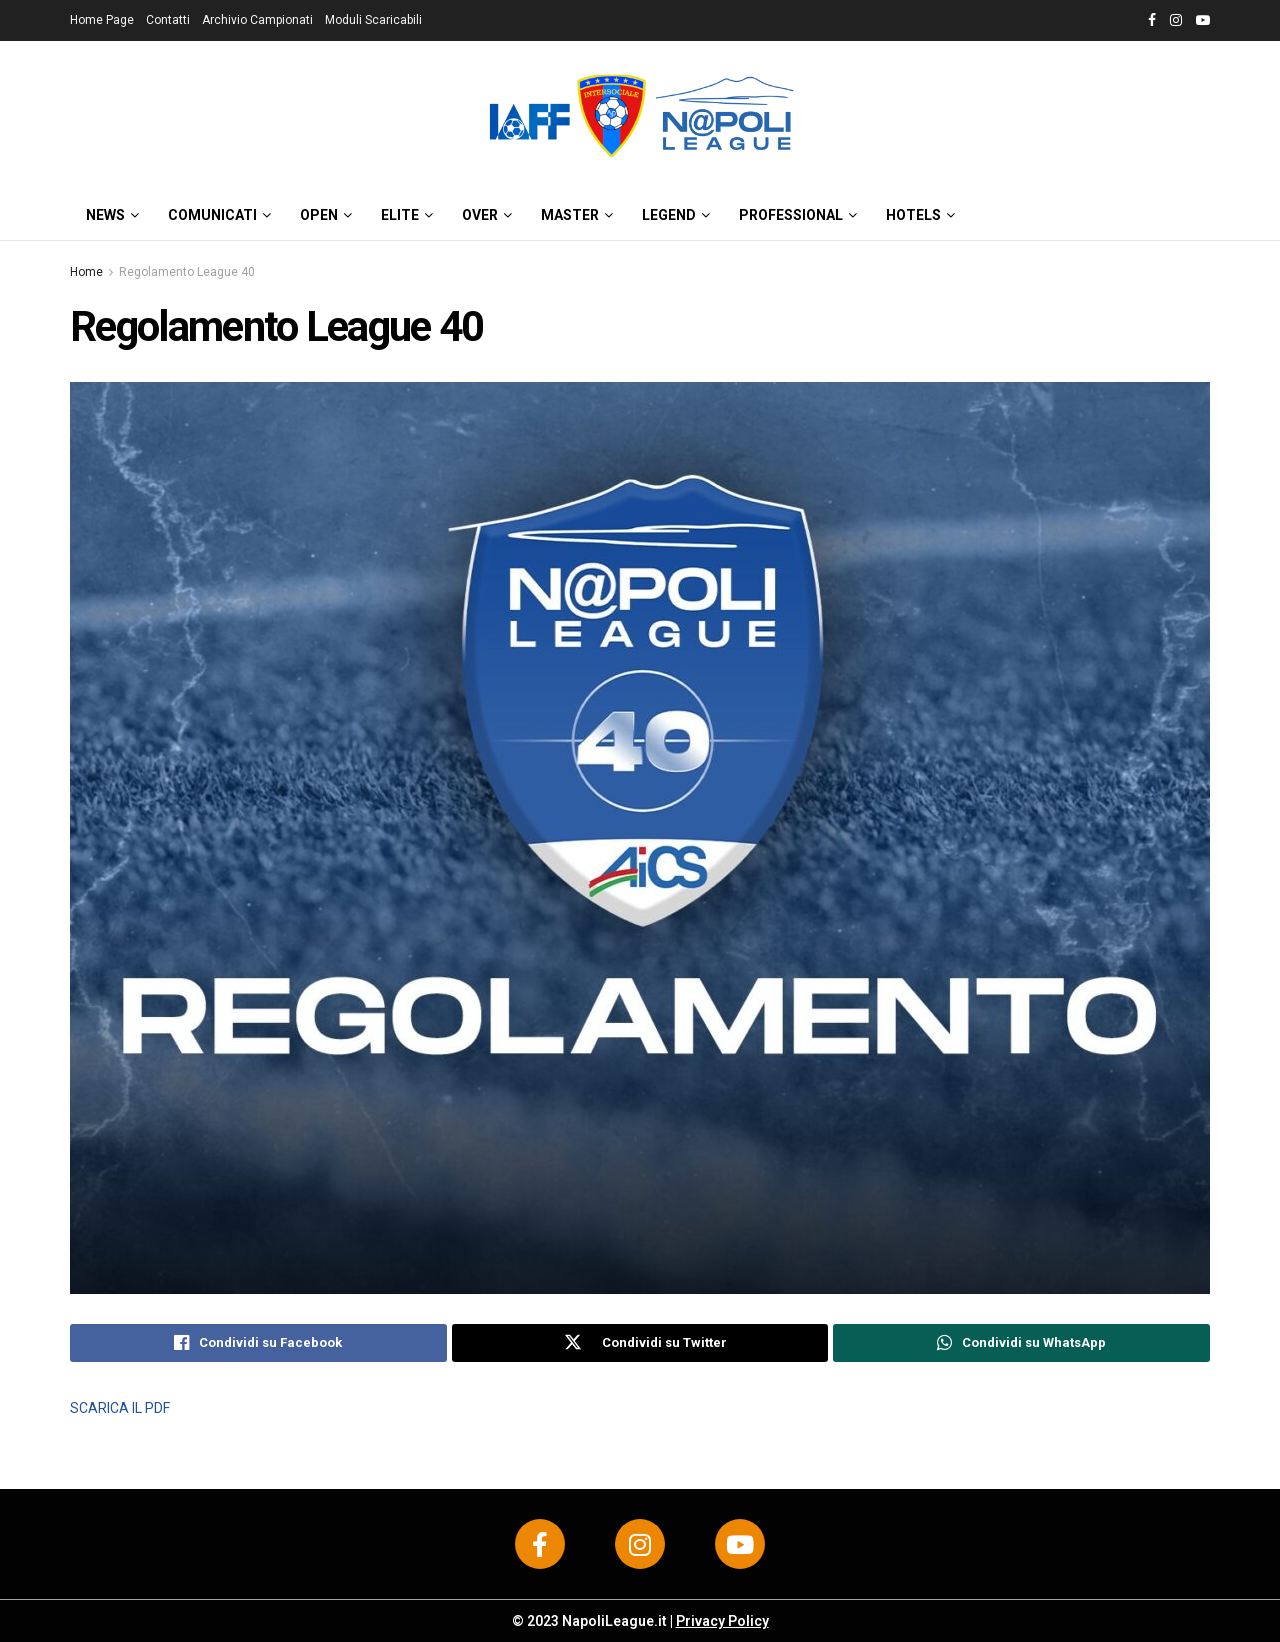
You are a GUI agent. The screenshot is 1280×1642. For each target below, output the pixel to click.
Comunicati (212, 215)
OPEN (319, 215)
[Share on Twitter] (640, 1343)
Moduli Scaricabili (373, 20)
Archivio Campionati (257, 20)
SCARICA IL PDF (120, 1408)
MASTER (570, 215)
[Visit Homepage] (640, 115)
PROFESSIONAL (791, 215)
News (105, 215)
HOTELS (913, 215)
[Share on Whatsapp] (1021, 1343)
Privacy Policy (722, 1621)
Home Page (102, 20)
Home (86, 272)
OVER (480, 215)
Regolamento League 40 (187, 272)
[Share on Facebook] (258, 1343)
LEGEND (669, 215)
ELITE (400, 215)
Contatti (168, 20)
